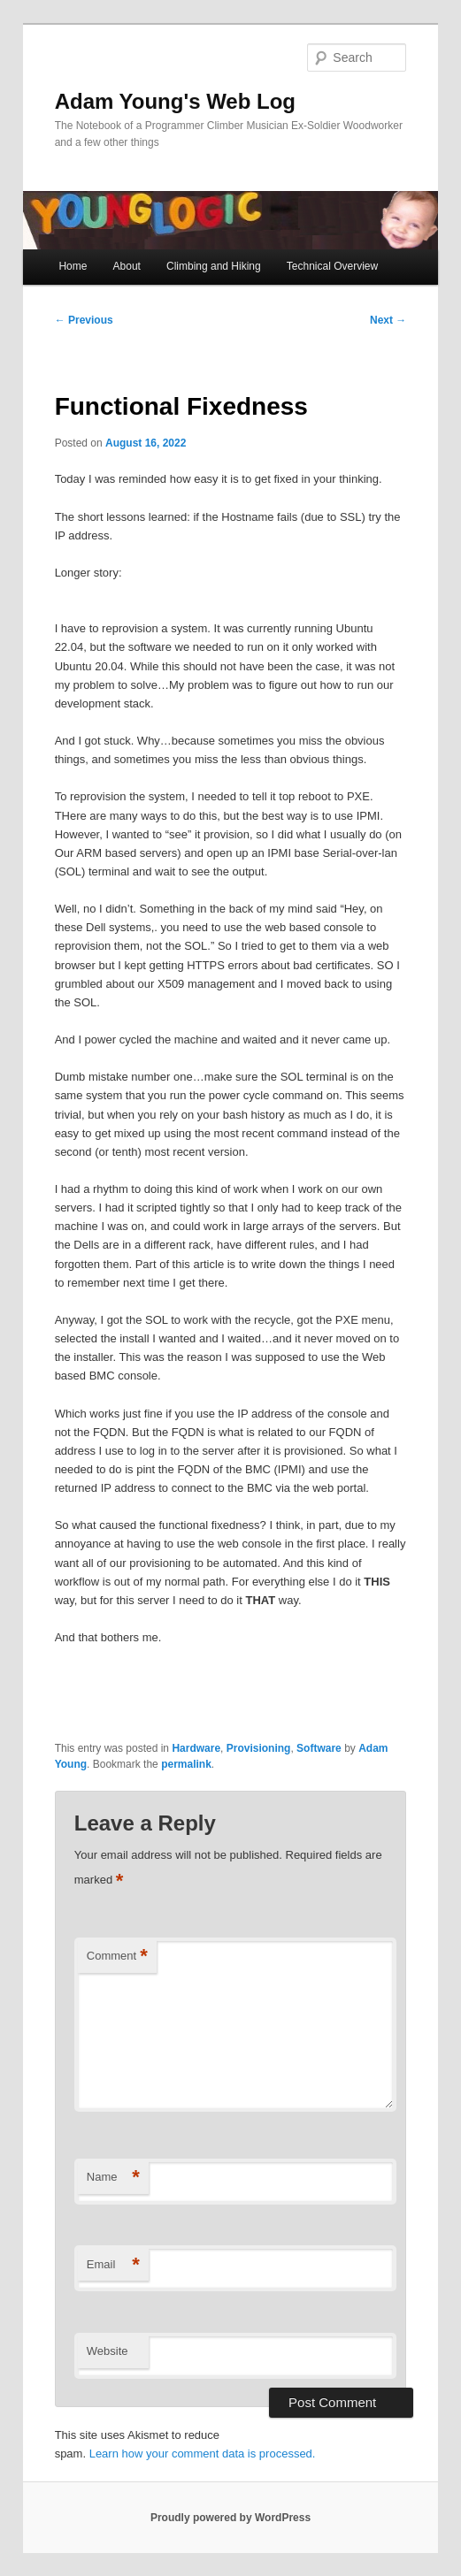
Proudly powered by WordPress (230, 2517)
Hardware (196, 1748)
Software (319, 1748)
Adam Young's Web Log (175, 101)
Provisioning (259, 1748)
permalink (186, 1764)
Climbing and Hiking (213, 266)
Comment (117, 1956)
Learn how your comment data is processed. (202, 2453)
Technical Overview (332, 266)
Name (113, 2177)
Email (113, 2265)
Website (107, 2351)
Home (72, 266)
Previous (84, 320)
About (127, 266)
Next (388, 320)
